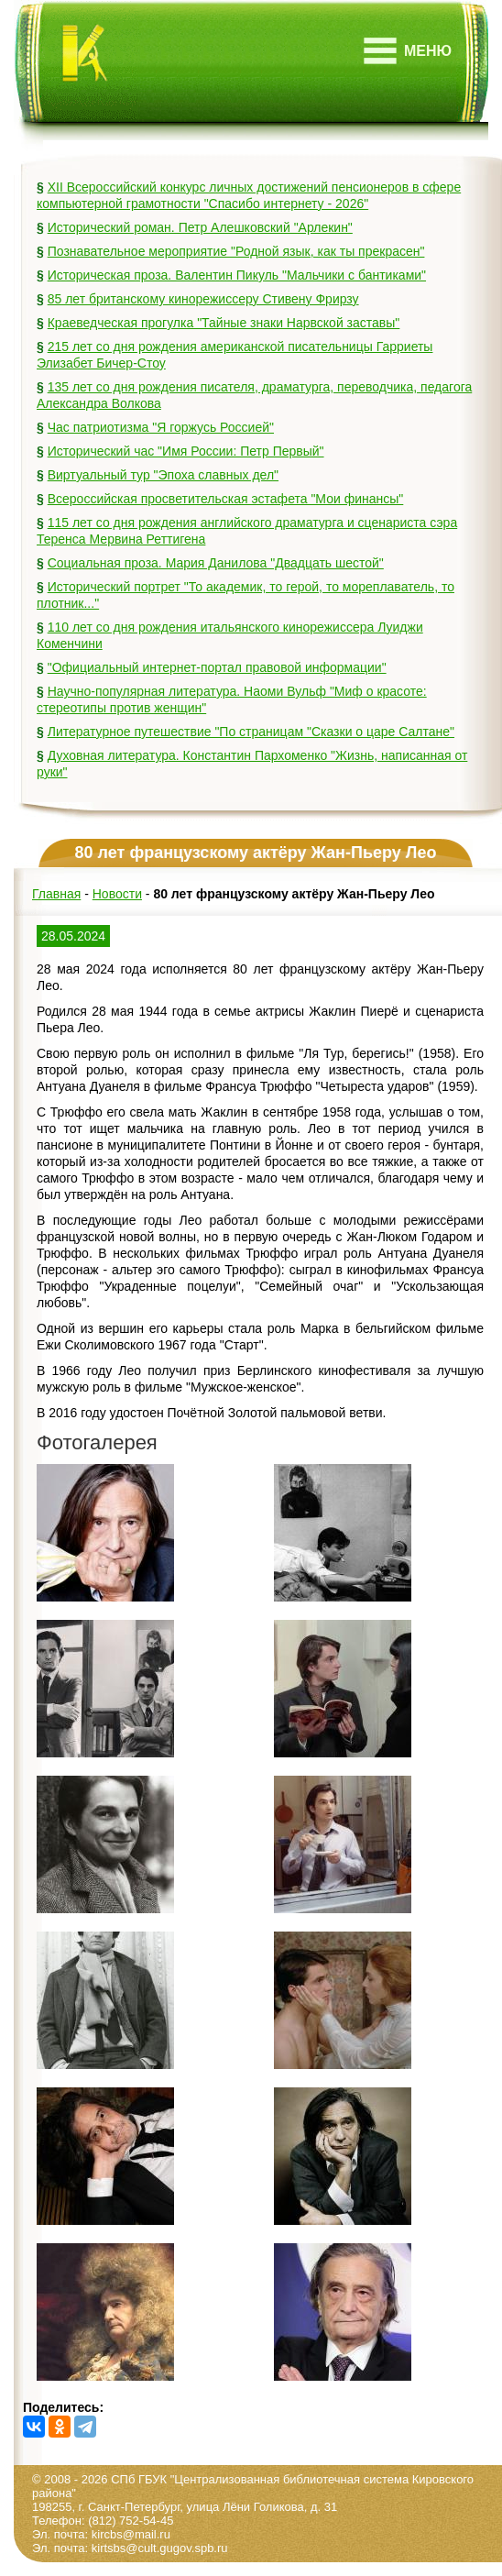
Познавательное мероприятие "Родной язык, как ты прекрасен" (236, 251)
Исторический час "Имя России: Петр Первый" (186, 451)
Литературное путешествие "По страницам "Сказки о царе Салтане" (251, 731)
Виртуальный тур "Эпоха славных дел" (163, 475)
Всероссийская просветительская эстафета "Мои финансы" (226, 498)
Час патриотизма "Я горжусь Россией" (161, 427)
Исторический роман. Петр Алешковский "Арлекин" (200, 227)
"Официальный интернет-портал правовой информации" (217, 667)
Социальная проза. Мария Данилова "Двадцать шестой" (216, 563)
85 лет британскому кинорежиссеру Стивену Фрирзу (203, 299)
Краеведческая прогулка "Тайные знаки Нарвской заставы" (224, 322)
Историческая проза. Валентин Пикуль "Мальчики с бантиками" (237, 275)
